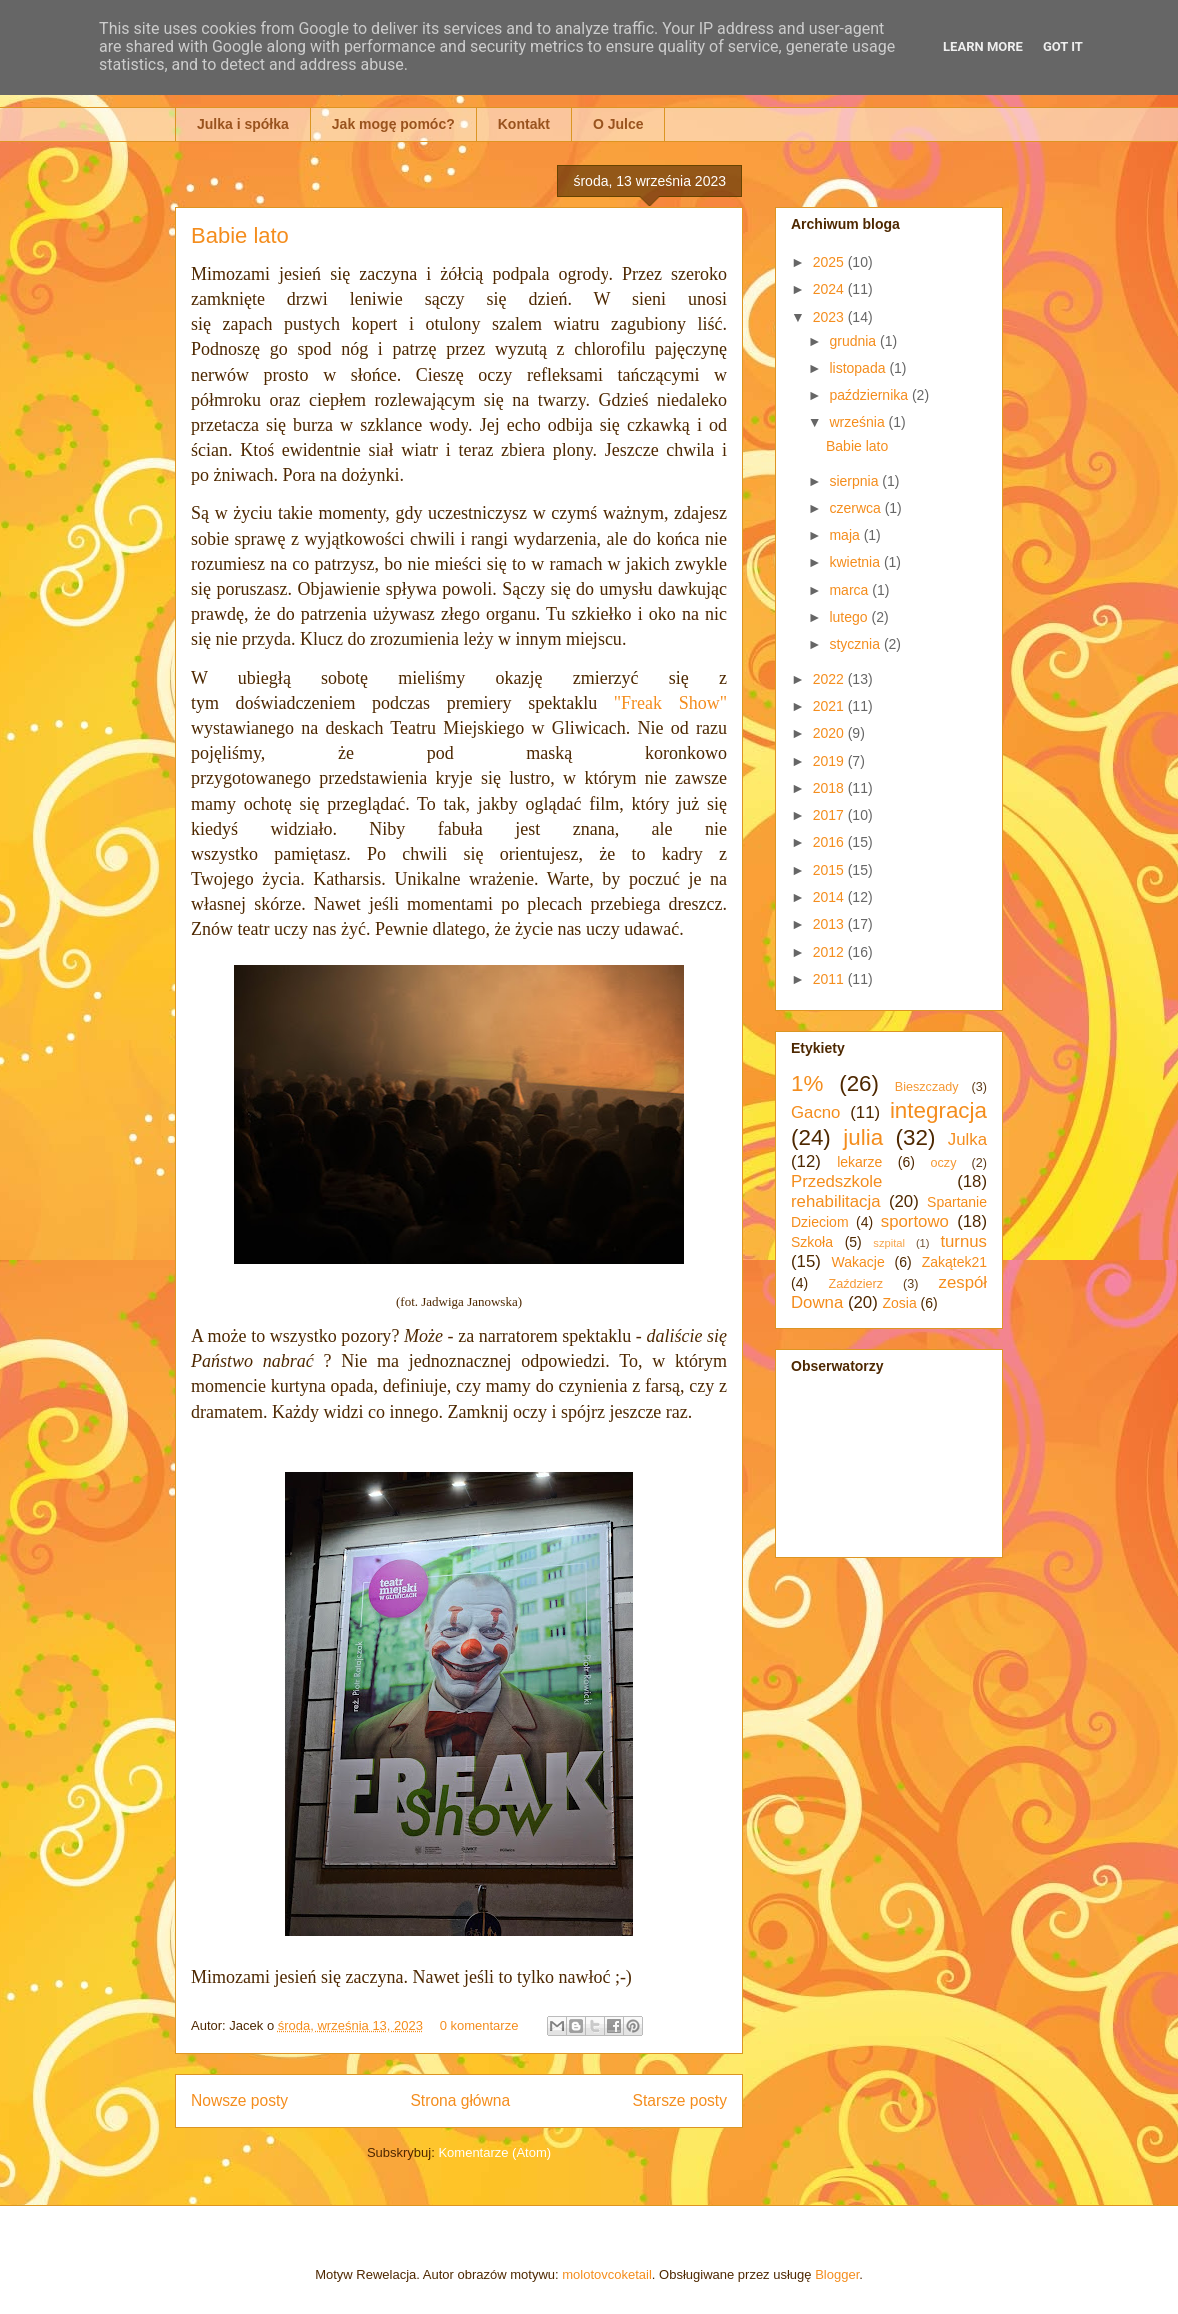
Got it (1063, 46)
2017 (830, 815)
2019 (830, 761)
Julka (967, 1139)
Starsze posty (680, 2100)
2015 (830, 870)
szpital (889, 1243)
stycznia (856, 644)
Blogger (837, 2274)
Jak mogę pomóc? (393, 124)
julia (863, 1137)
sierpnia (855, 481)
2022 (830, 679)
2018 (830, 788)
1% (807, 1083)
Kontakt (524, 124)
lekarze (859, 1162)
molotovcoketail (607, 2274)
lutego (850, 617)
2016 (830, 842)
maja (846, 535)
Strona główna (460, 2100)
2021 (830, 706)
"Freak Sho (660, 703)
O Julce (618, 124)
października (870, 395)
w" (717, 703)
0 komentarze (479, 2025)
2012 (830, 952)
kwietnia (856, 562)
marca (850, 590)
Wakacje (858, 1262)
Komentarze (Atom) (494, 2152)
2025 (830, 262)
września (858, 422)
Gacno (815, 1112)
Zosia (899, 1303)
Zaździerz (856, 1284)
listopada (859, 368)
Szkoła (812, 1242)
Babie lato (240, 235)
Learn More (983, 46)
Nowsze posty (239, 2100)
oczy (944, 1163)
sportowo (915, 1221)
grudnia (854, 341)
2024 (830, 289)
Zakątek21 (954, 1262)
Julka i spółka (243, 124)
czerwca (856, 508)
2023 (830, 317)
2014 (830, 897)
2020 (830, 733)
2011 (830, 979)
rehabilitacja (836, 1201)
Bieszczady (927, 1087)
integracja (938, 1110)
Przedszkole (836, 1181)
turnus (963, 1241)
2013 (830, 924)
